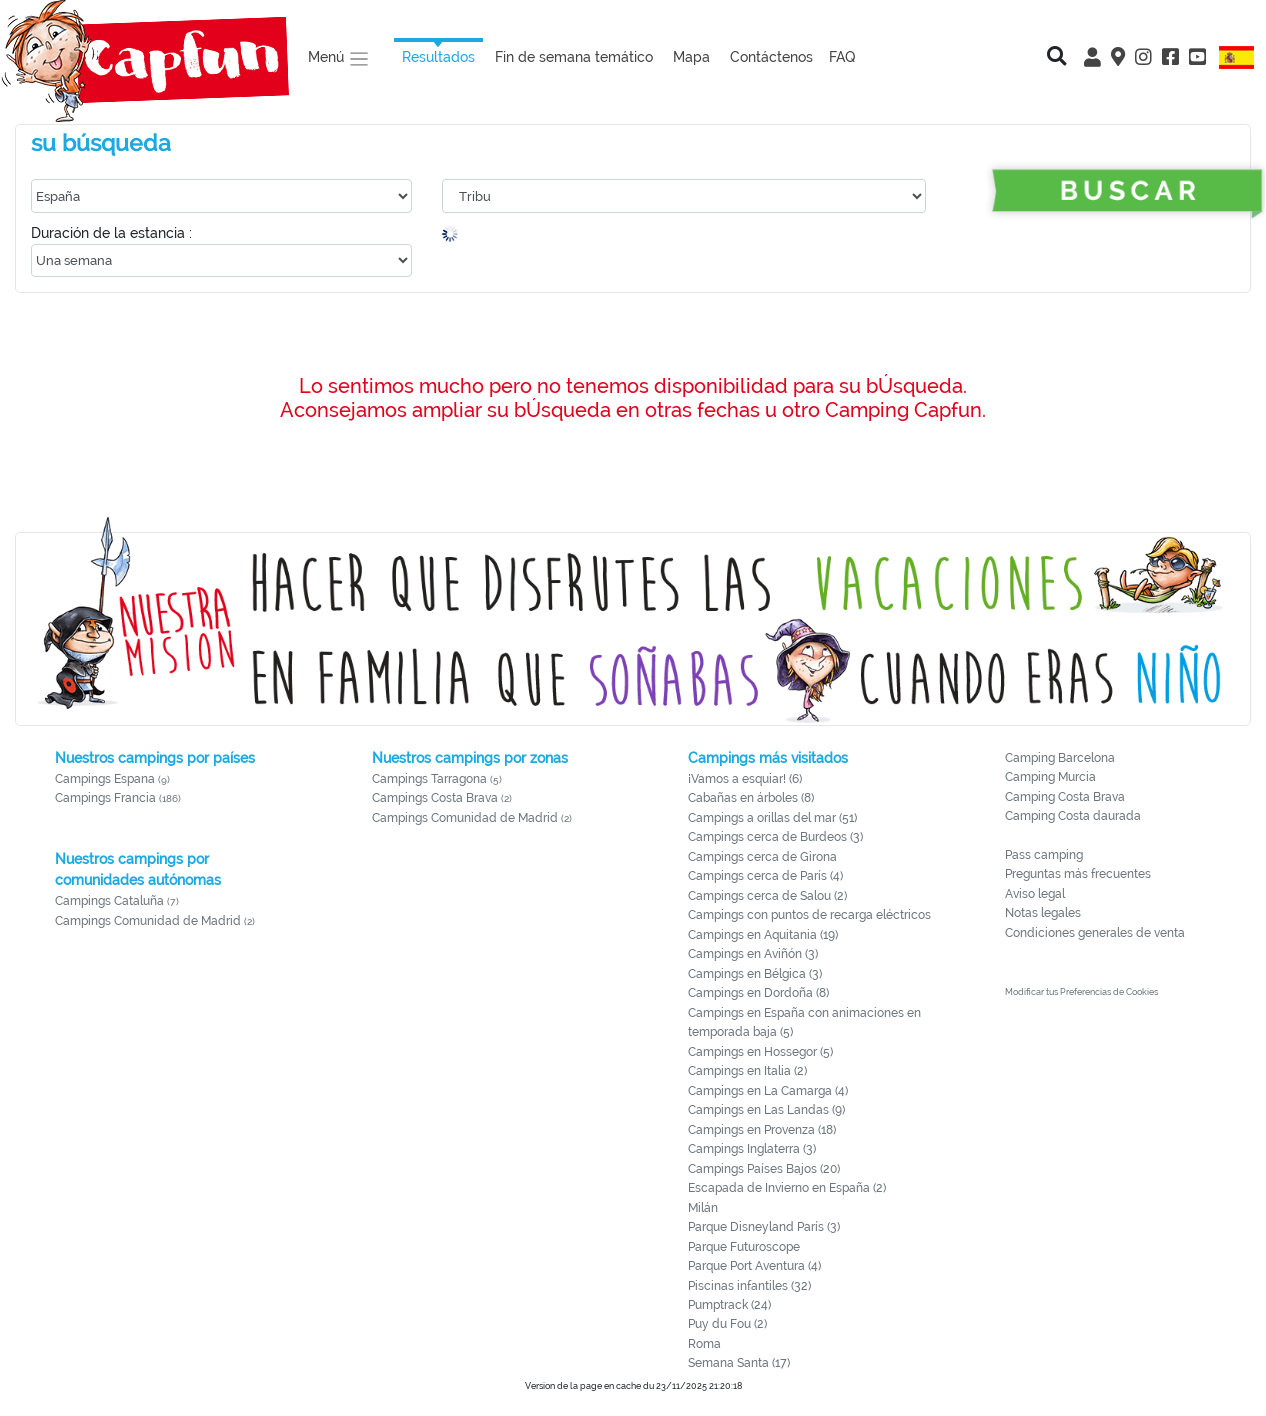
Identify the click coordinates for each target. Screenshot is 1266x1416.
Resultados (438, 56)
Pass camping (1044, 855)
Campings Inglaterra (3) (752, 1149)
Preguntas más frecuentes (1078, 874)
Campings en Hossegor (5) (760, 1052)
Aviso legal (1035, 894)
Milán (703, 1208)
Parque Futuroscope (744, 1247)
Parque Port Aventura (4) (754, 1266)
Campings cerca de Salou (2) (767, 896)
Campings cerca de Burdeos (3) (775, 837)
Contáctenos (771, 56)
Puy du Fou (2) (727, 1324)
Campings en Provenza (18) (762, 1130)
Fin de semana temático (574, 56)
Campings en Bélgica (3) (755, 974)
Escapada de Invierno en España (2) (787, 1188)
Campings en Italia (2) (747, 1071)
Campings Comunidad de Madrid (148, 921)
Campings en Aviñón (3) (753, 954)
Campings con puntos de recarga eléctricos (809, 915)
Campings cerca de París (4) (765, 876)
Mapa (691, 56)
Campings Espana (105, 779)
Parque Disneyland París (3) (764, 1227)
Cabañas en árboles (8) (751, 798)
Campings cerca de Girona (762, 857)
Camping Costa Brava (1065, 797)
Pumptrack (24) (729, 1305)
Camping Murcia (1050, 777)
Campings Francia (105, 798)
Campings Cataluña (109, 901)
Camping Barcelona (1060, 758)
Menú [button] (339, 59)
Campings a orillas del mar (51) (772, 818)
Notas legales (1043, 913)
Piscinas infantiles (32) (749, 1286)
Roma (704, 1344)
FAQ (842, 56)
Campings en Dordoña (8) (758, 993)
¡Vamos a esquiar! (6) (745, 779)
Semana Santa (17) (739, 1363)
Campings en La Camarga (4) (768, 1091)
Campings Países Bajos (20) (764, 1169)
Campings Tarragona (429, 779)
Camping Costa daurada (1073, 816)
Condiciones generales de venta (1095, 933)
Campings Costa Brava (435, 798)
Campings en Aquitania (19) (763, 935)
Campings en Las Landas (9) (766, 1110)
